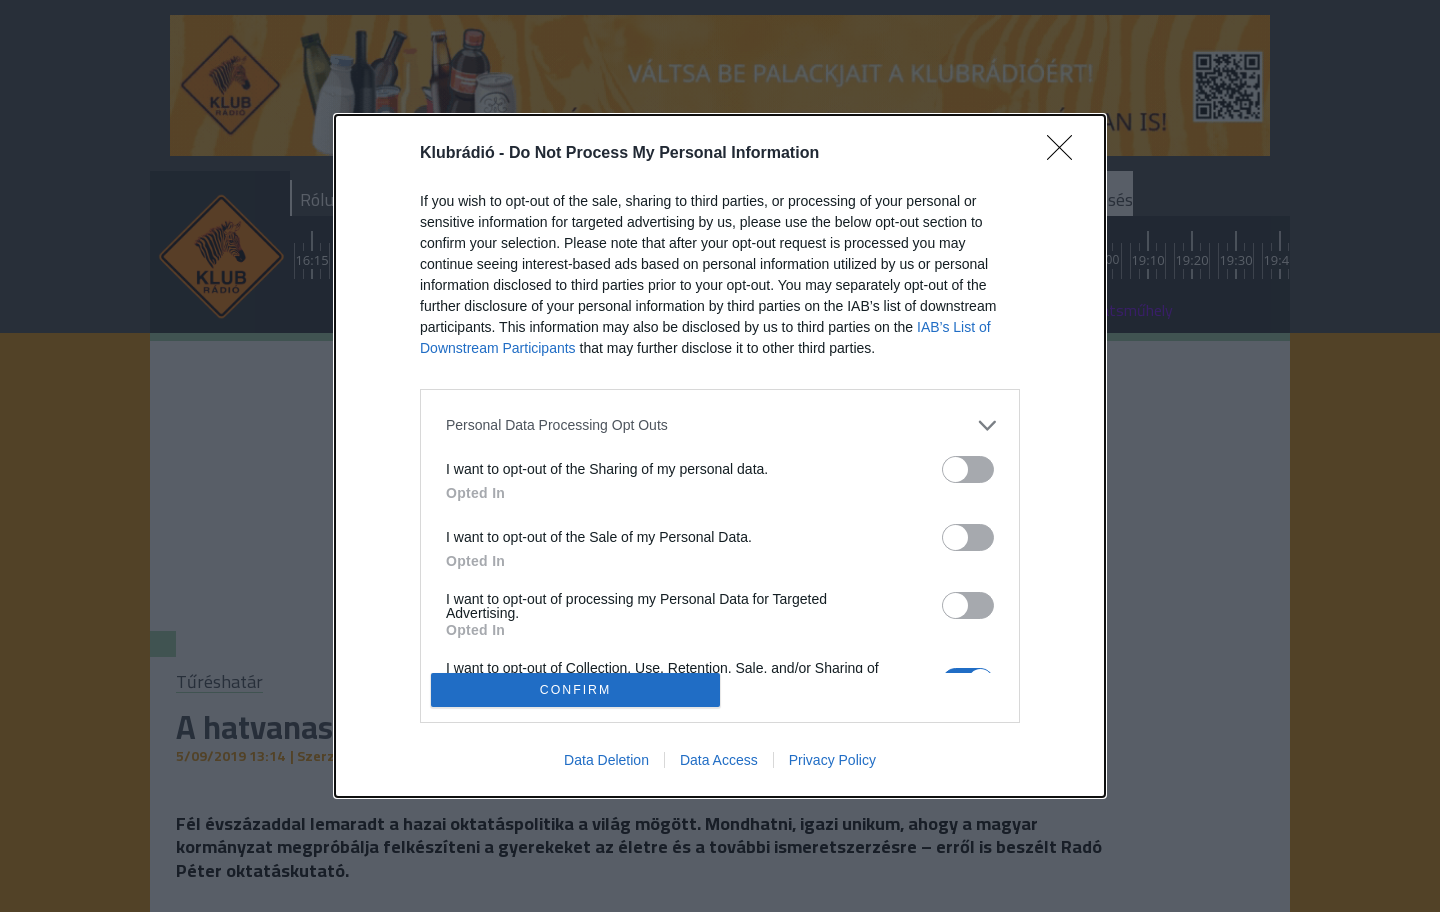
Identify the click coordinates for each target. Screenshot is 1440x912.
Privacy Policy (832, 760)
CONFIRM (575, 690)
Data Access (719, 760)
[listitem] (720, 425)
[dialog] (720, 456)
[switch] (968, 469)
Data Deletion (606, 760)
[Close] (1066, 154)
